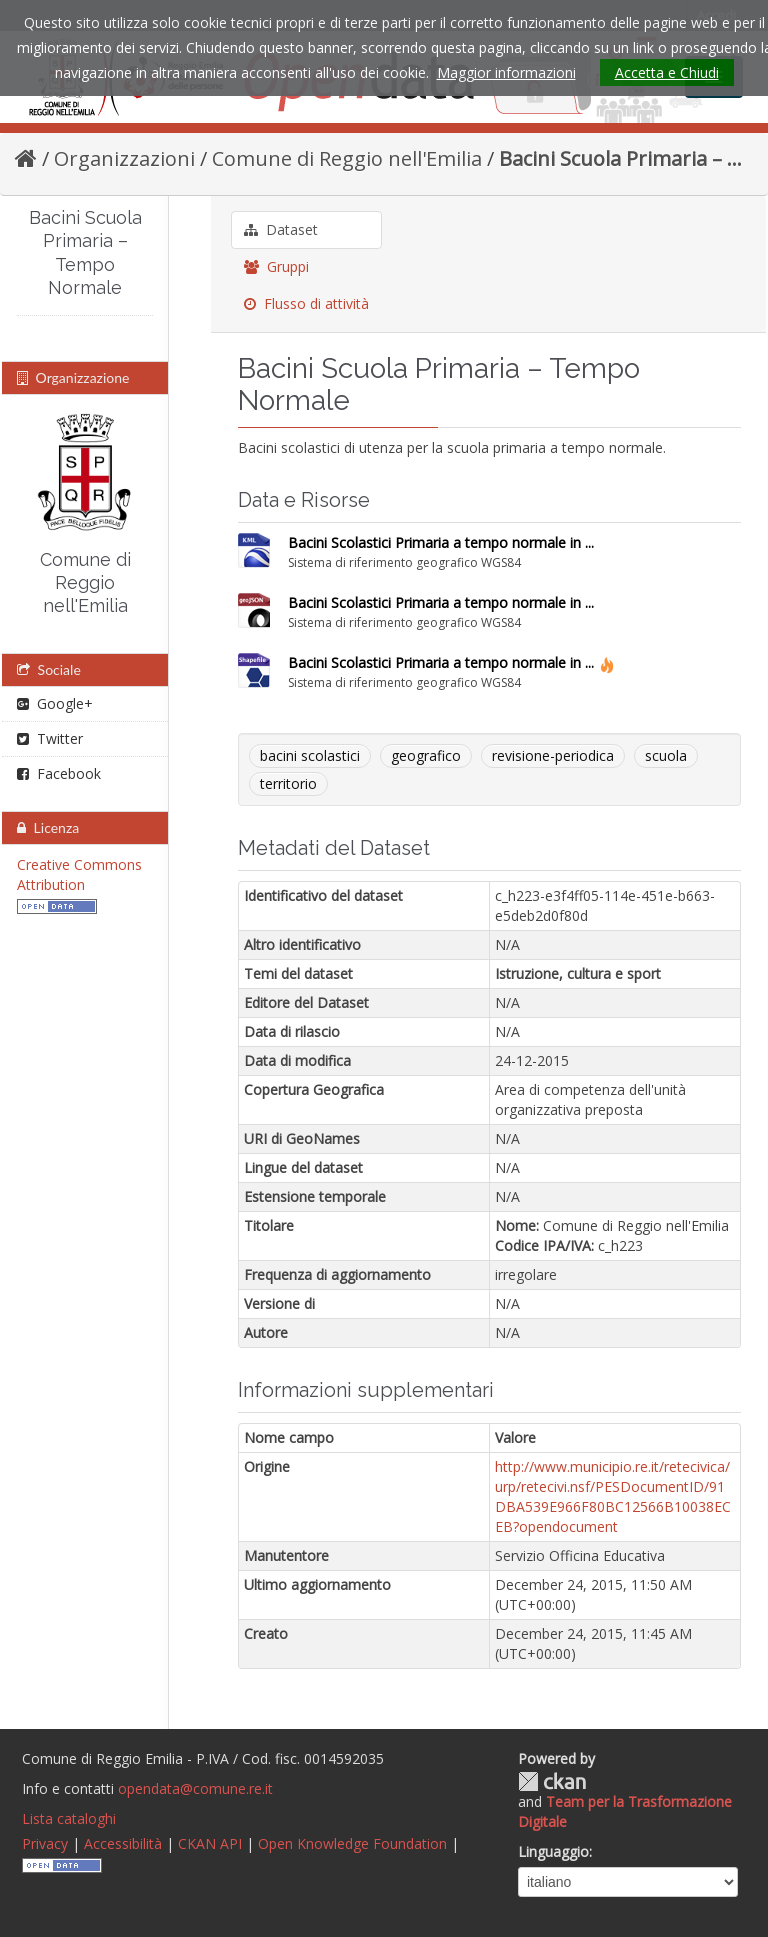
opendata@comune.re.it (195, 1788)
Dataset (281, 229)
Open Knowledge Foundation (352, 1843)
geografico (426, 755)
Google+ (55, 703)
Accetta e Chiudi (667, 72)
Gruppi (276, 266)
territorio (288, 783)
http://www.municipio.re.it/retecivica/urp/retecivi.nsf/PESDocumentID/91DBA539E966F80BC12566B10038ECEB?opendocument (613, 1496)
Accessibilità (123, 1843)
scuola (666, 755)
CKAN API (210, 1843)
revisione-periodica (553, 755)
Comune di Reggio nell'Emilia (347, 158)
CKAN (552, 1781)
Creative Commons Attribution (79, 874)
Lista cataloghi (69, 1818)
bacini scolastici (310, 755)
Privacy (45, 1843)
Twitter (50, 738)
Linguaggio (553, 1851)
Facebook (59, 773)
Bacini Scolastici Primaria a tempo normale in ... (441, 542)
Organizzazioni (124, 158)
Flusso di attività (306, 303)
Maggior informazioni (506, 72)
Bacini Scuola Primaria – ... (620, 158)
